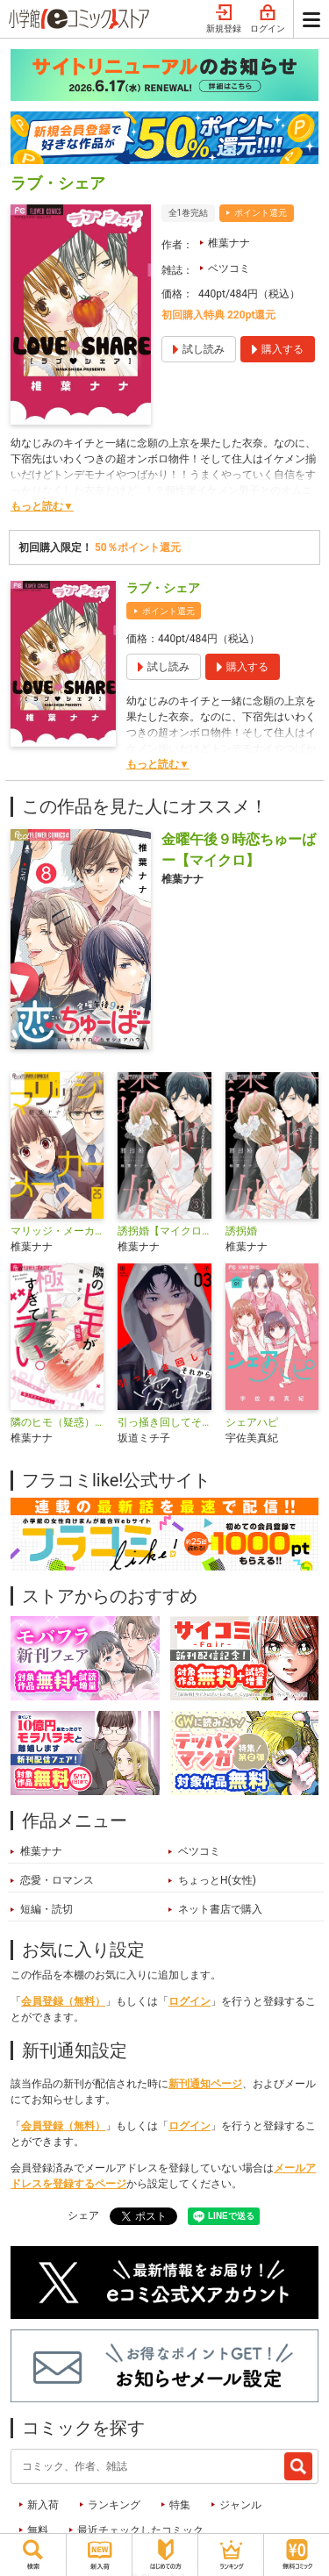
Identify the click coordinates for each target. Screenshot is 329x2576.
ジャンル (240, 2505)
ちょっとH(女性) (217, 1880)
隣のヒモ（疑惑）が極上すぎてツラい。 (57, 1422)
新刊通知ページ (205, 2084)
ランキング (114, 2505)
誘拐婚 (241, 1231)
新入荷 (43, 2505)
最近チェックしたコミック (140, 2530)
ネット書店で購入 (220, 1909)
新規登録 (223, 19)
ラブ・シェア (163, 588)
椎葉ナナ (229, 243)
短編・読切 (46, 1909)
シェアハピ (251, 1422)
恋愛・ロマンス (57, 1880)
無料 (37, 2530)
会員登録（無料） (63, 2001)
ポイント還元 (260, 213)
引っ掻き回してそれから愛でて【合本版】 (164, 1422)
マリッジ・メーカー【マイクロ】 (57, 1231)
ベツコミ (229, 268)
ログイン (267, 19)
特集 (179, 2505)
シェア (83, 2215)
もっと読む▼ (42, 506)
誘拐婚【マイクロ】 (164, 1231)
